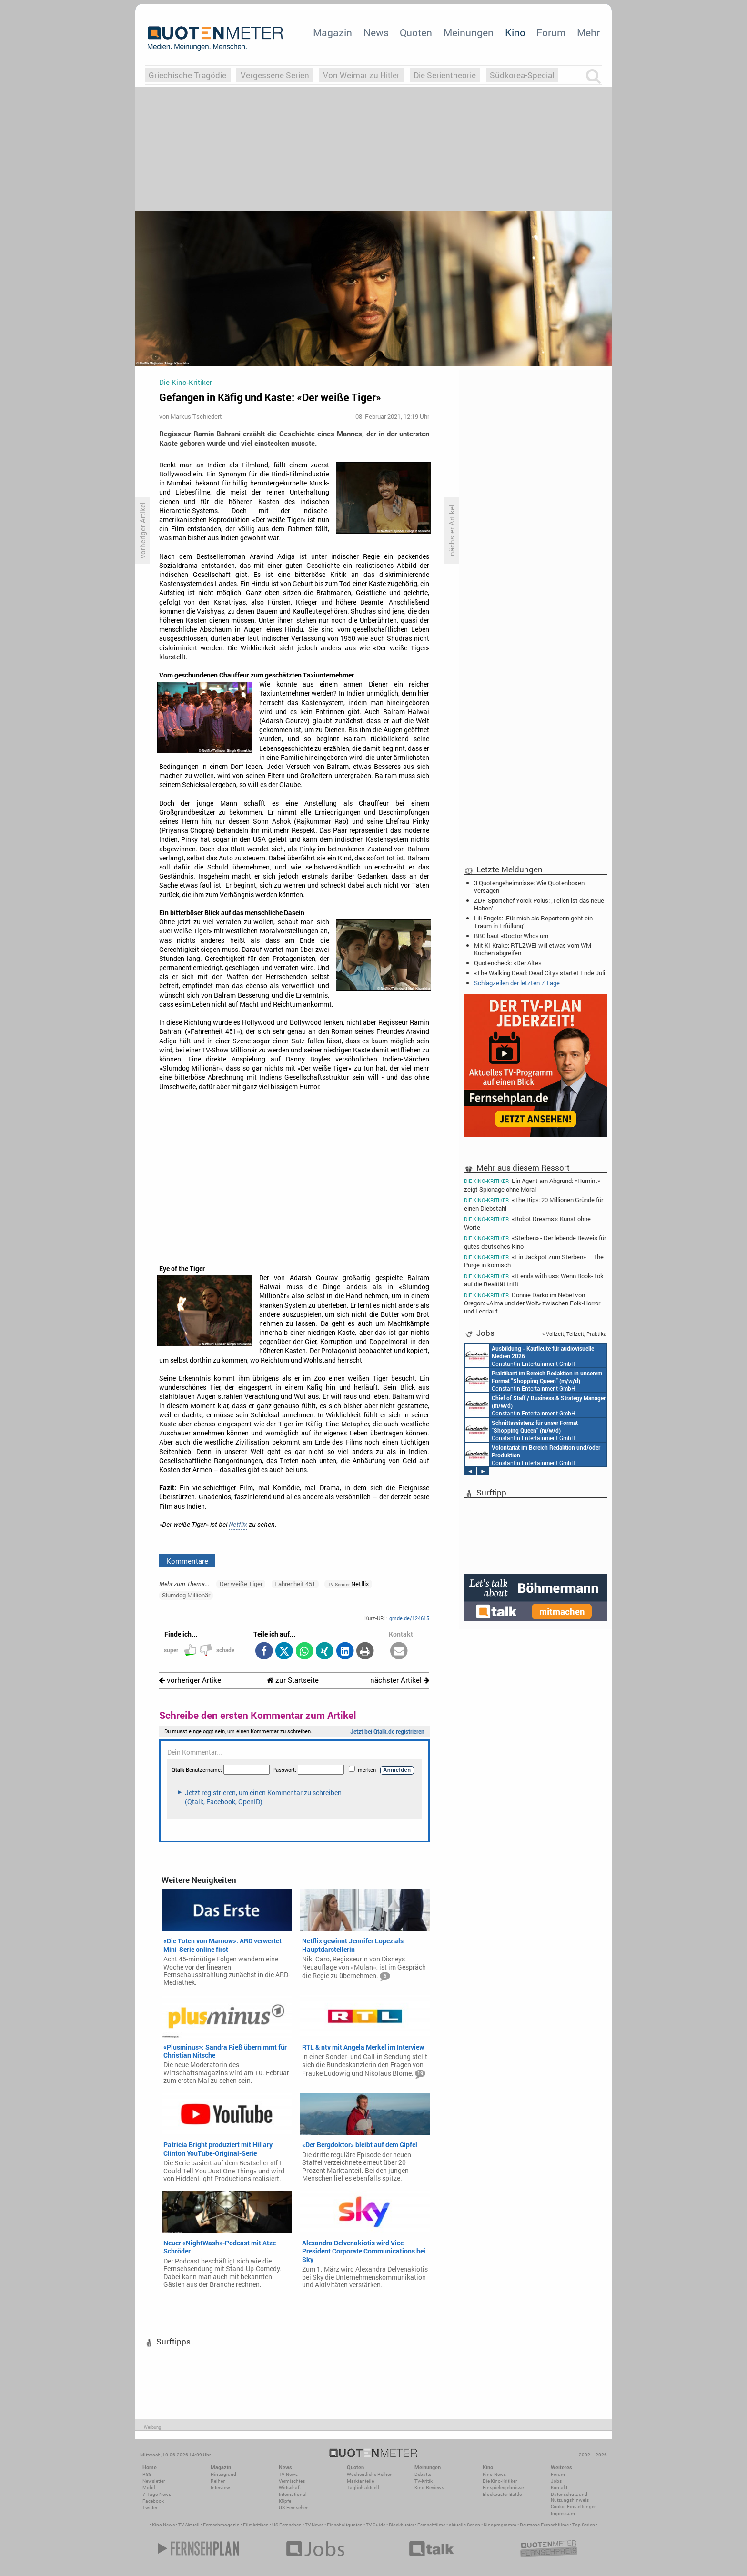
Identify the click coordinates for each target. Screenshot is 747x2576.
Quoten (416, 32)
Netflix (238, 1524)
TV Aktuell (189, 2525)
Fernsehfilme (431, 2525)
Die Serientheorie (445, 75)
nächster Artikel (399, 1680)
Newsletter (153, 2481)
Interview (220, 2488)
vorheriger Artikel (191, 1680)
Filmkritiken (256, 2525)
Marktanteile (360, 2481)
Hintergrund (223, 2474)
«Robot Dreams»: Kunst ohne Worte (527, 1223)
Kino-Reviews (429, 2488)
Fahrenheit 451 (294, 1583)
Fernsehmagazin (221, 2525)
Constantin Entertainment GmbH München (529, 1355)
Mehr (588, 32)
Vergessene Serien (275, 75)
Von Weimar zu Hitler (361, 75)
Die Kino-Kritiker (500, 2481)
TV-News (288, 2474)
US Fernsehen (287, 2525)
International (293, 2494)
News (376, 32)
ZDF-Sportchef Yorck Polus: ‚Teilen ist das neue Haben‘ (539, 904)
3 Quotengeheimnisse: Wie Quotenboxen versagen (529, 887)
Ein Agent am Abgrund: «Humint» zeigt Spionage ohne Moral (532, 1184)
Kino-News (494, 2474)
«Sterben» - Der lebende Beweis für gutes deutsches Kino (535, 1242)
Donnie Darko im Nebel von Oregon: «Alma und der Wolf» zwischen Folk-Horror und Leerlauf (532, 1302)
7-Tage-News (156, 2494)
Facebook (153, 2501)
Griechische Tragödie (187, 75)
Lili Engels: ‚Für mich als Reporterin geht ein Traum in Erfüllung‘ (533, 922)
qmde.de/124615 (409, 1618)
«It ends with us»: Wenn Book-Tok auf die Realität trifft (534, 1280)
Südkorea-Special (522, 75)
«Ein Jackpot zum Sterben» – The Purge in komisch (534, 1261)
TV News (314, 2525)
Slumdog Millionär (186, 1595)
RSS (146, 2474)
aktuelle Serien (464, 2525)
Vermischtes (292, 2481)
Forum (550, 32)
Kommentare (187, 1561)
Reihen (218, 2481)
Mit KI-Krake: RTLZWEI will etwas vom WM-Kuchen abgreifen (533, 949)
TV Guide (375, 2525)
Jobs (556, 2481)
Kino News (163, 2525)
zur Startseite (293, 1680)
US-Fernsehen (294, 2508)
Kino (515, 32)
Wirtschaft (290, 2488)
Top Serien (583, 2525)
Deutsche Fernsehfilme (544, 2525)
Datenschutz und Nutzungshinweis (570, 2497)
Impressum (563, 2513)
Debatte (422, 2474)
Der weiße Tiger (241, 1583)
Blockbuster (401, 2525)
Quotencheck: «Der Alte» (507, 963)
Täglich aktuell (363, 2488)
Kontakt (559, 2488)
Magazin (332, 32)
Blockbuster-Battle (502, 2494)
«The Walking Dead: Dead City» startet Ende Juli (539, 973)
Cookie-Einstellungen (574, 2507)
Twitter (149, 2508)
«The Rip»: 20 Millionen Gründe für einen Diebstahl (533, 1204)
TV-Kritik (423, 2481)
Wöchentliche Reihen (370, 2474)
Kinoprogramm (500, 2525)
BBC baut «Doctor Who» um (511, 935)
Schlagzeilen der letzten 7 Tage (517, 983)
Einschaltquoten (345, 2525)
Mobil (148, 2488)
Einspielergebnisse (503, 2488)
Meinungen (469, 32)
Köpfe (285, 2501)
